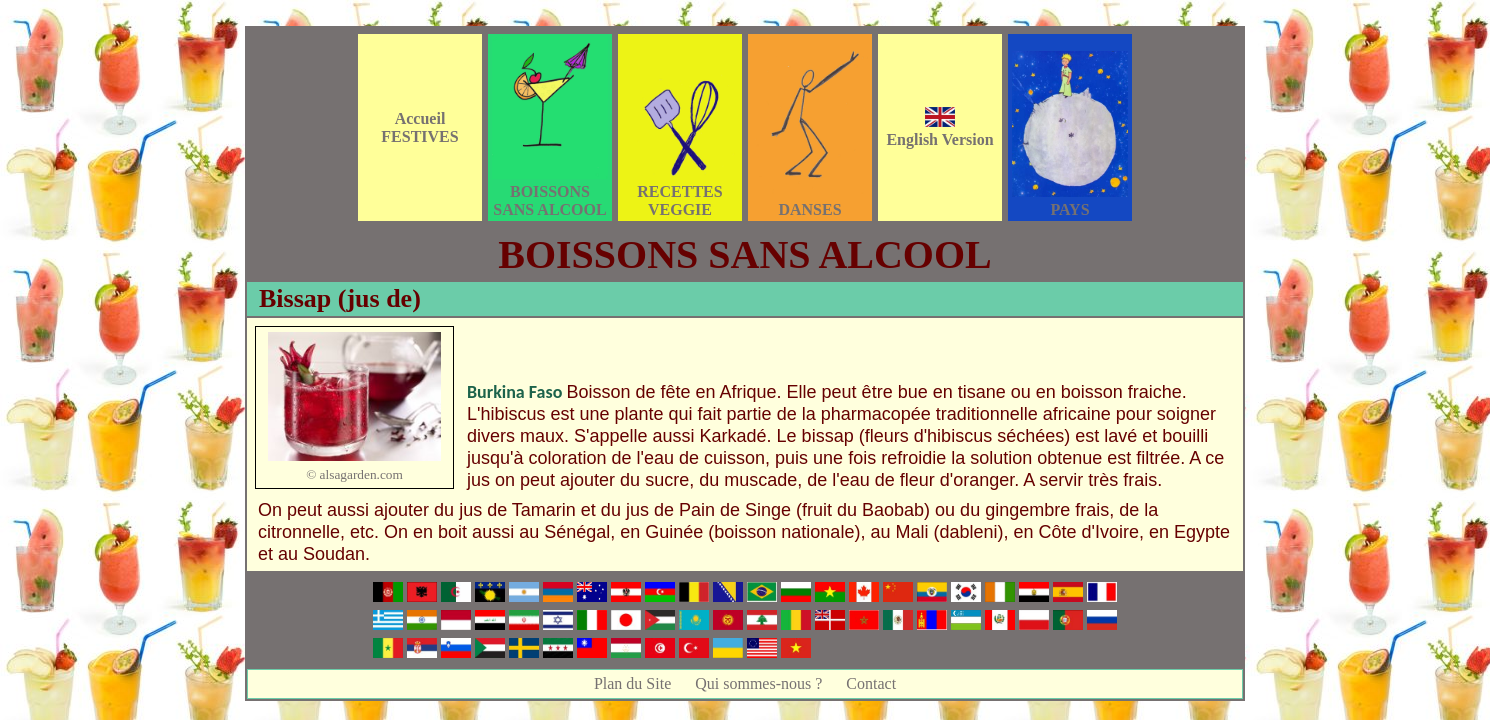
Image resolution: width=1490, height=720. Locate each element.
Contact (871, 683)
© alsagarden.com (354, 474)
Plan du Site (632, 683)
